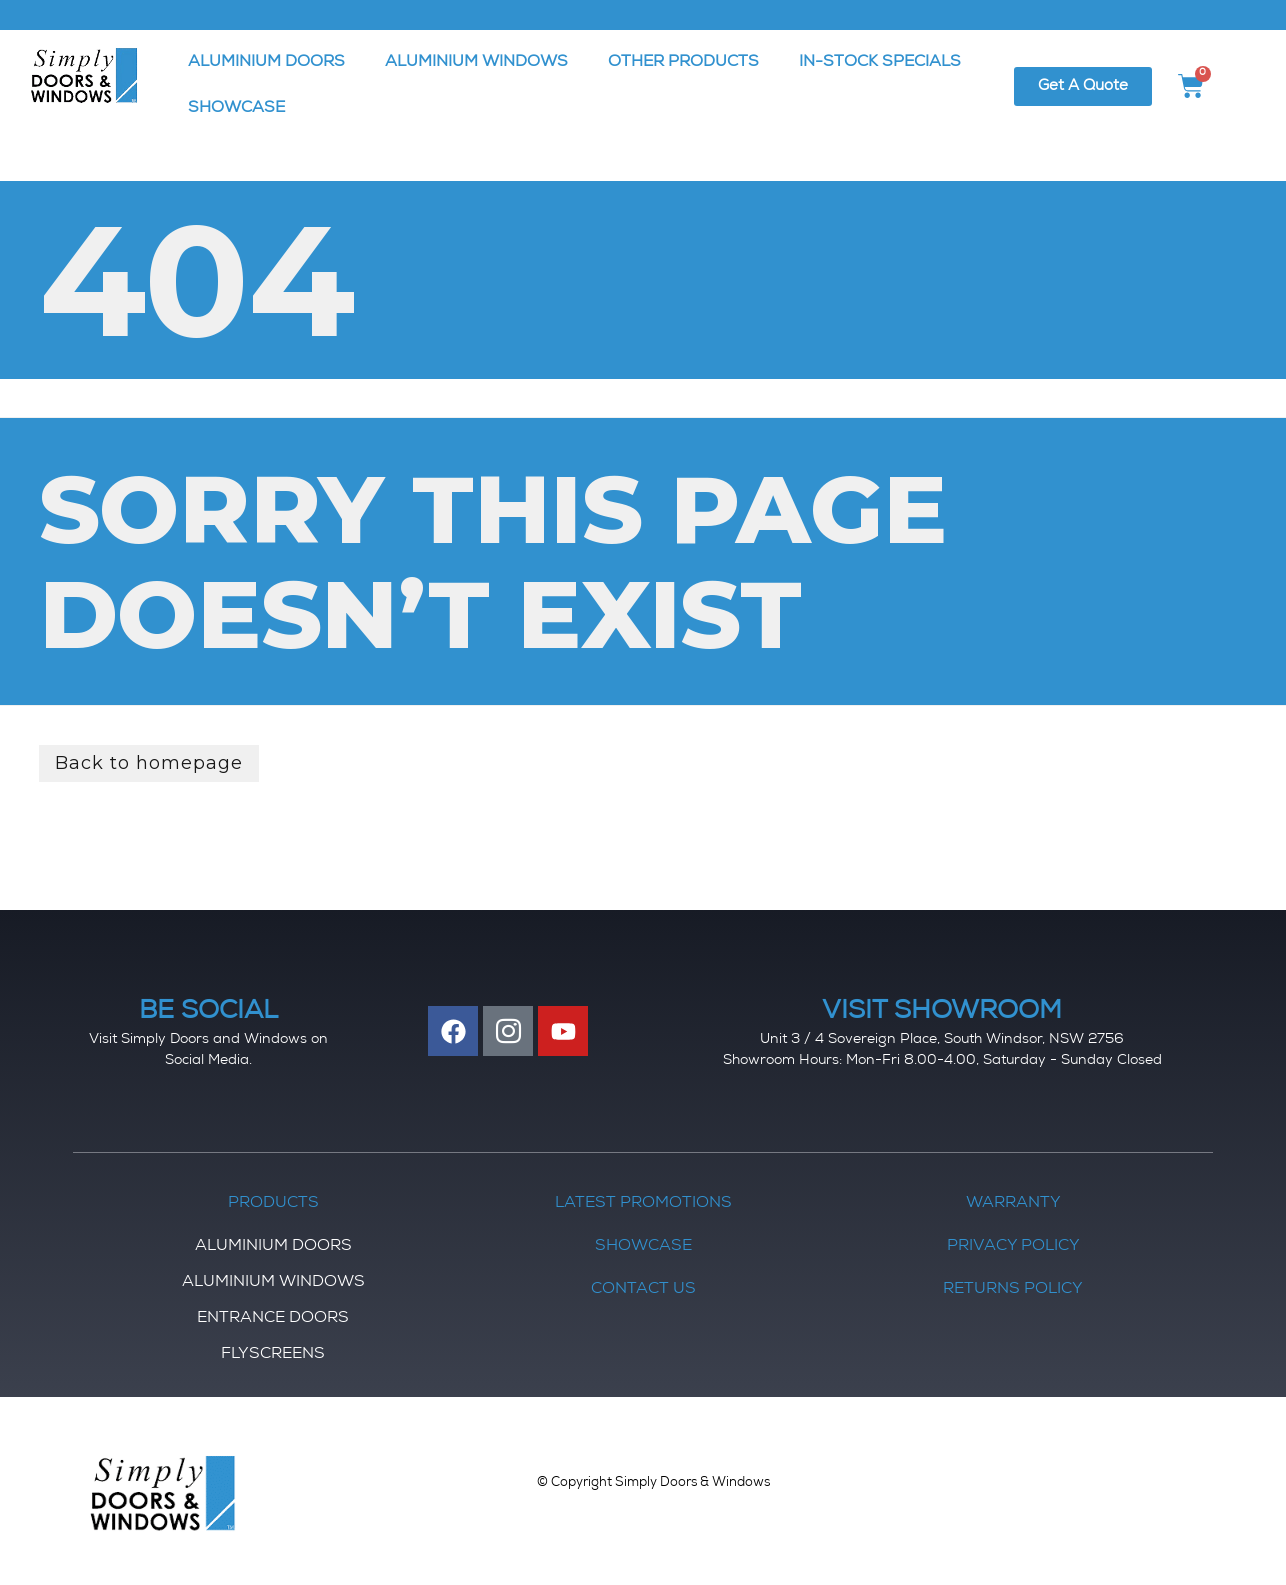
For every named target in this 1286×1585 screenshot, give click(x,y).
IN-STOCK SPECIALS (880, 63)
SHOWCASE (236, 109)
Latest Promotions (643, 1204)
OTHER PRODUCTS (683, 63)
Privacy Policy (1013, 1247)
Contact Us (643, 1290)
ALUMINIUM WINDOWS (476, 63)
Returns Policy (1013, 1290)
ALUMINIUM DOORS (266, 63)
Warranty (1013, 1204)
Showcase (643, 1247)
